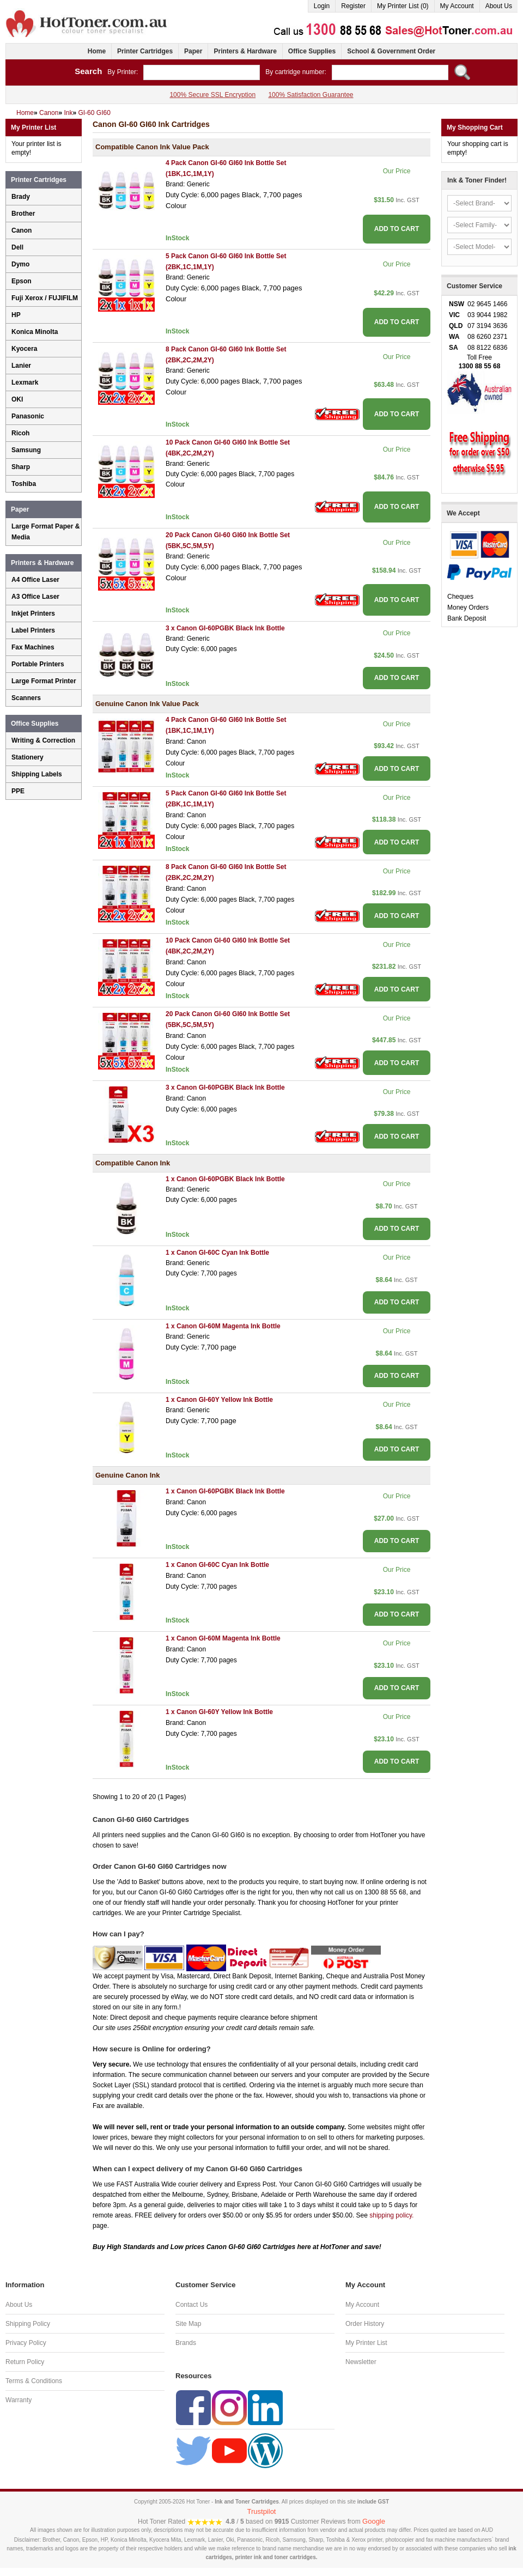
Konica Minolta (34, 332)
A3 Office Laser (35, 596)
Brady (20, 197)
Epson (21, 281)
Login (322, 6)
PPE (18, 791)
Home (97, 51)
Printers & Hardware (245, 51)
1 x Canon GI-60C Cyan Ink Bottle (217, 1252)
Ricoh (20, 433)
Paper (193, 51)
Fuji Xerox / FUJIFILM (44, 298)
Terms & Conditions (33, 2381)
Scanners (26, 698)
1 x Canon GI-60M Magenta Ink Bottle (223, 1326)
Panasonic (27, 416)
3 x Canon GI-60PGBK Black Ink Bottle (225, 628)
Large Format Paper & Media (45, 532)
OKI (17, 399)
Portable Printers (37, 664)
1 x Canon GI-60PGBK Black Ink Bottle (225, 1179)
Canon (21, 230)
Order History (364, 2324)
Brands (185, 2343)
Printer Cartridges (145, 51)
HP (16, 315)
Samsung (26, 450)
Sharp (20, 467)
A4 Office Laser (35, 580)
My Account (457, 6)
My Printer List (366, 2343)
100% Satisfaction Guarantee (310, 95)
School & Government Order (391, 51)
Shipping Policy (27, 2324)
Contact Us (191, 2304)
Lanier (21, 365)
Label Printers (33, 630)
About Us (498, 6)
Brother (23, 213)
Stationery (27, 757)
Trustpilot (261, 2511)
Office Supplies (312, 51)
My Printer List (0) (403, 6)
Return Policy (24, 2362)
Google (373, 2521)
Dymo (20, 264)
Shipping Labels (36, 774)
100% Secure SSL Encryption (212, 95)
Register (353, 6)
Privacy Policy (25, 2343)
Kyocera (24, 349)
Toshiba (23, 484)
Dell (17, 247)
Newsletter (360, 2362)
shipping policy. (391, 2215)
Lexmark (24, 382)
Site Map (188, 2324)
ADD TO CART (396, 229)
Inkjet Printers (33, 613)
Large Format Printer (43, 681)
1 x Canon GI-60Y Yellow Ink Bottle (219, 1400)
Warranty (18, 2400)
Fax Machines (32, 647)
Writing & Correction (43, 740)
